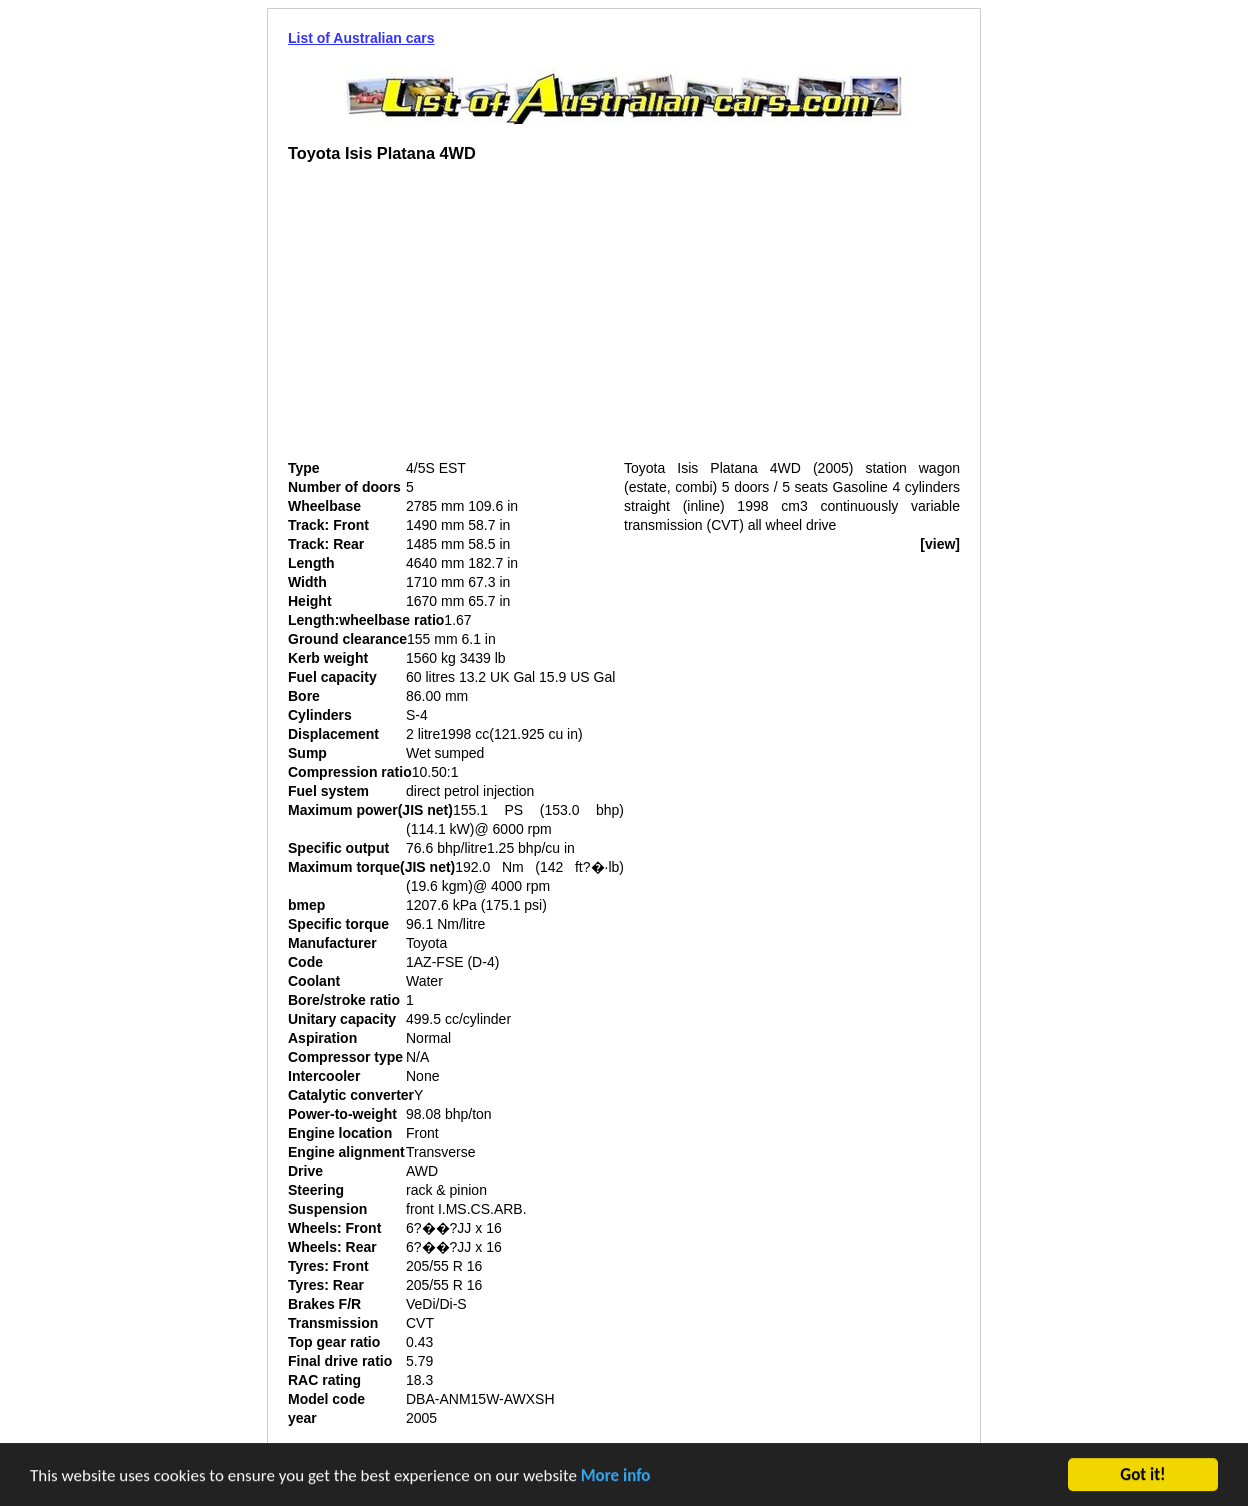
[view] (940, 544)
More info (616, 1476)
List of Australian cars (361, 38)
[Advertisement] (456, 319)
